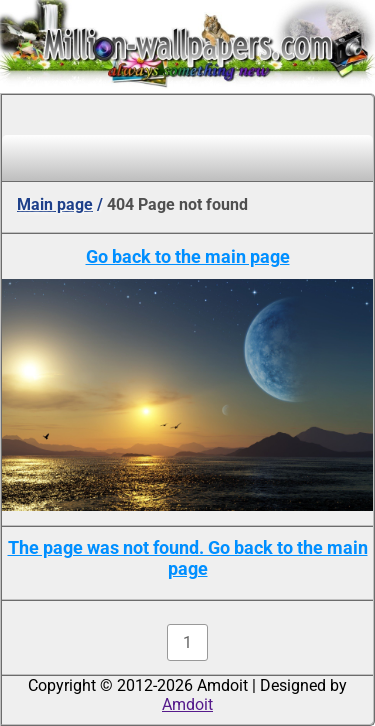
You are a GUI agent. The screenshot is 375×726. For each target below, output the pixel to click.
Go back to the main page (188, 256)
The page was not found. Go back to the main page (188, 558)
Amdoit (187, 704)
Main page (55, 204)
